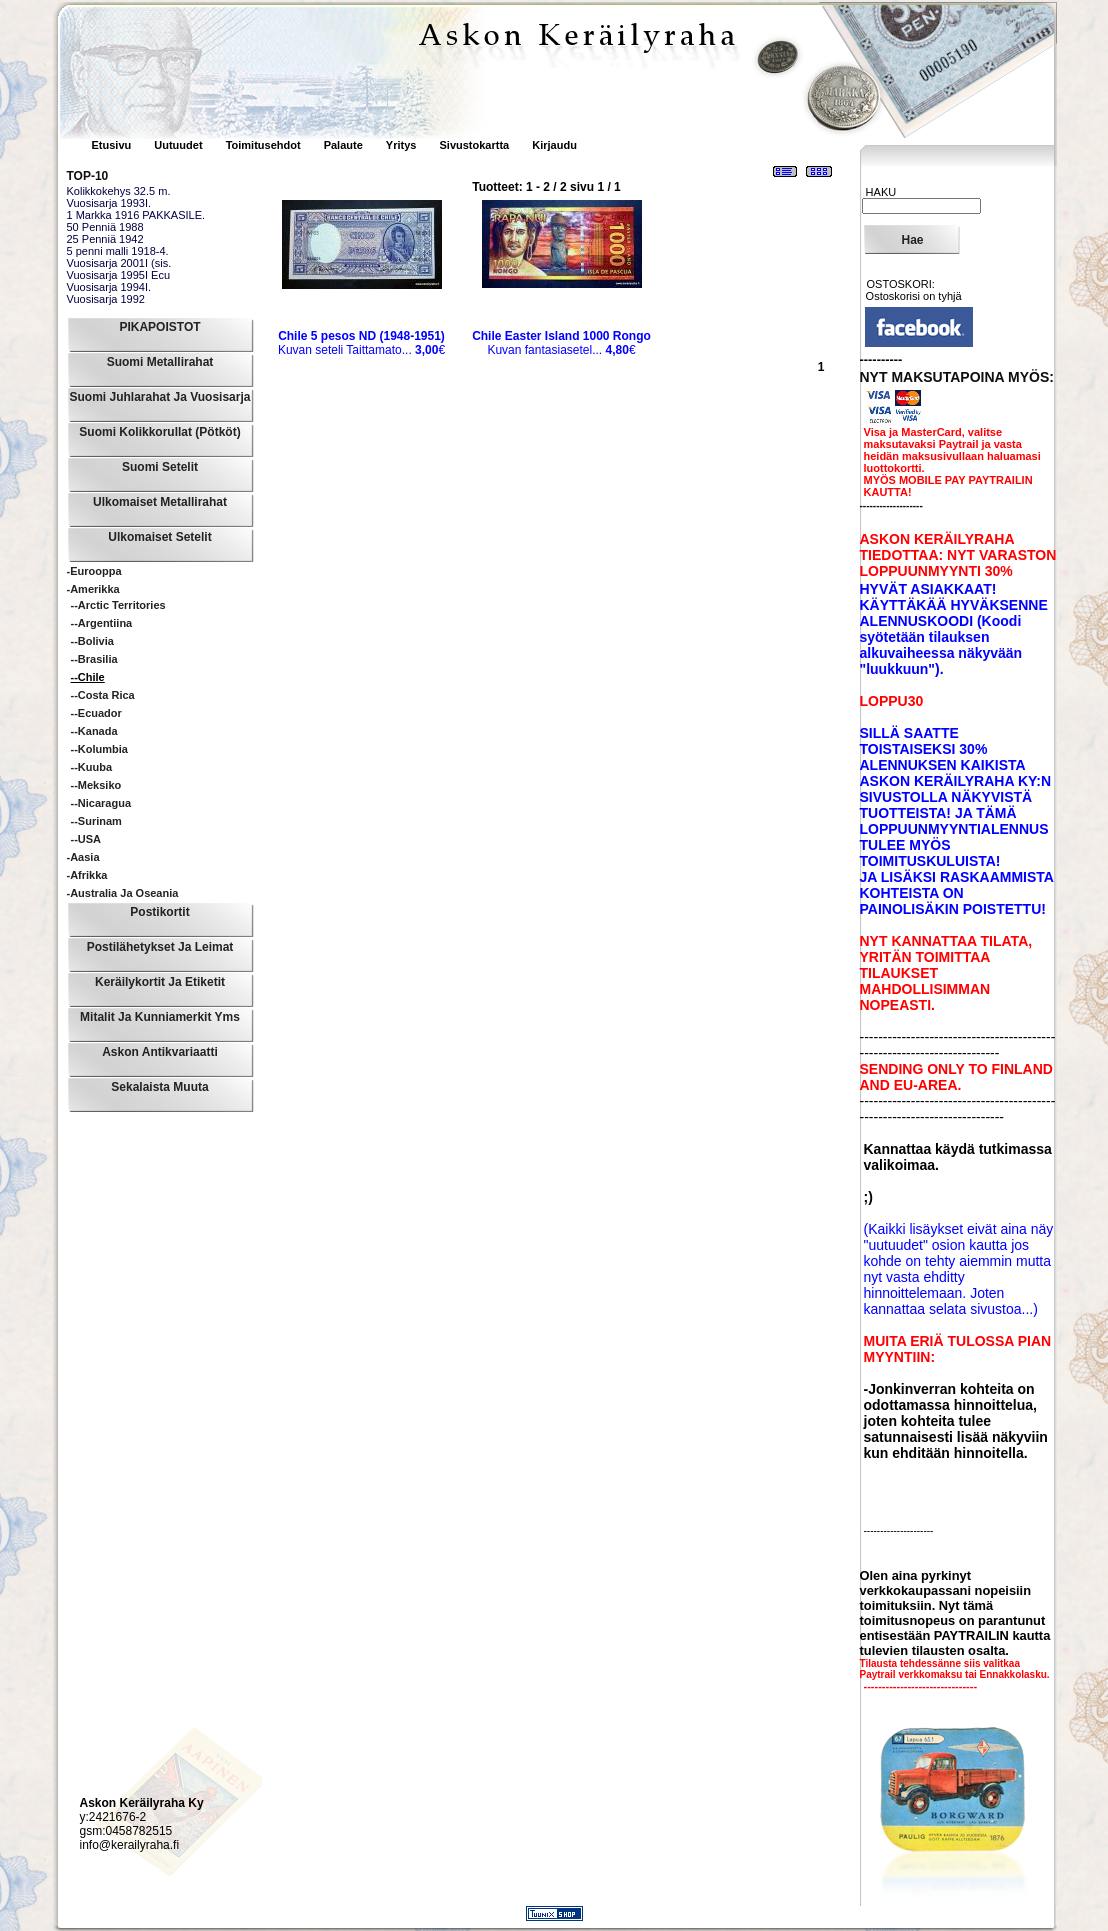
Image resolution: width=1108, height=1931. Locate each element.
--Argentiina (102, 623)
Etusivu (113, 145)
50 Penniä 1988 (105, 227)
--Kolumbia (99, 749)
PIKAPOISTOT (159, 327)
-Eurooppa (94, 571)
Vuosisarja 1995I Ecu (119, 275)
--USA (86, 839)
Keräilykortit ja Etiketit (160, 982)
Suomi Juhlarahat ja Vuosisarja (160, 397)
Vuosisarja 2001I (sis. (119, 263)
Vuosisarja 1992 (106, 299)
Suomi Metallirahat (160, 362)
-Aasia (83, 857)
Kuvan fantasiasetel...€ (561, 343)
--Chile (88, 677)
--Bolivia (92, 641)
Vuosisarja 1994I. (109, 287)
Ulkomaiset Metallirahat (160, 502)
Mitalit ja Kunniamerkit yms (160, 1017)
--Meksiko (96, 785)
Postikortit (159, 912)
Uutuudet (179, 145)
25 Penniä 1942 (105, 239)
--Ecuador (96, 713)
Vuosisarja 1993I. (109, 203)
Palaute (343, 145)
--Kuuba (92, 767)
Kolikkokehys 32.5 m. (119, 191)
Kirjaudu (554, 145)
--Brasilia (94, 659)
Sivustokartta (474, 145)
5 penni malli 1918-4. (118, 251)
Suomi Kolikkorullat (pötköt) (159, 432)
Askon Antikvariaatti (160, 1052)
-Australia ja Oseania (123, 893)
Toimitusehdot (265, 145)
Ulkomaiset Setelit (159, 537)
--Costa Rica (103, 695)
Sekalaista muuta (159, 1087)
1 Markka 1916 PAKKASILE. (136, 215)
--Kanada (94, 731)
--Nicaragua (101, 803)
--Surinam (96, 821)
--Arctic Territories (118, 605)
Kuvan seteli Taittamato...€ (361, 343)
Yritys (401, 145)
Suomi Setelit (160, 467)
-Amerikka (93, 589)
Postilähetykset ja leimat (160, 947)
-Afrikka (87, 875)
